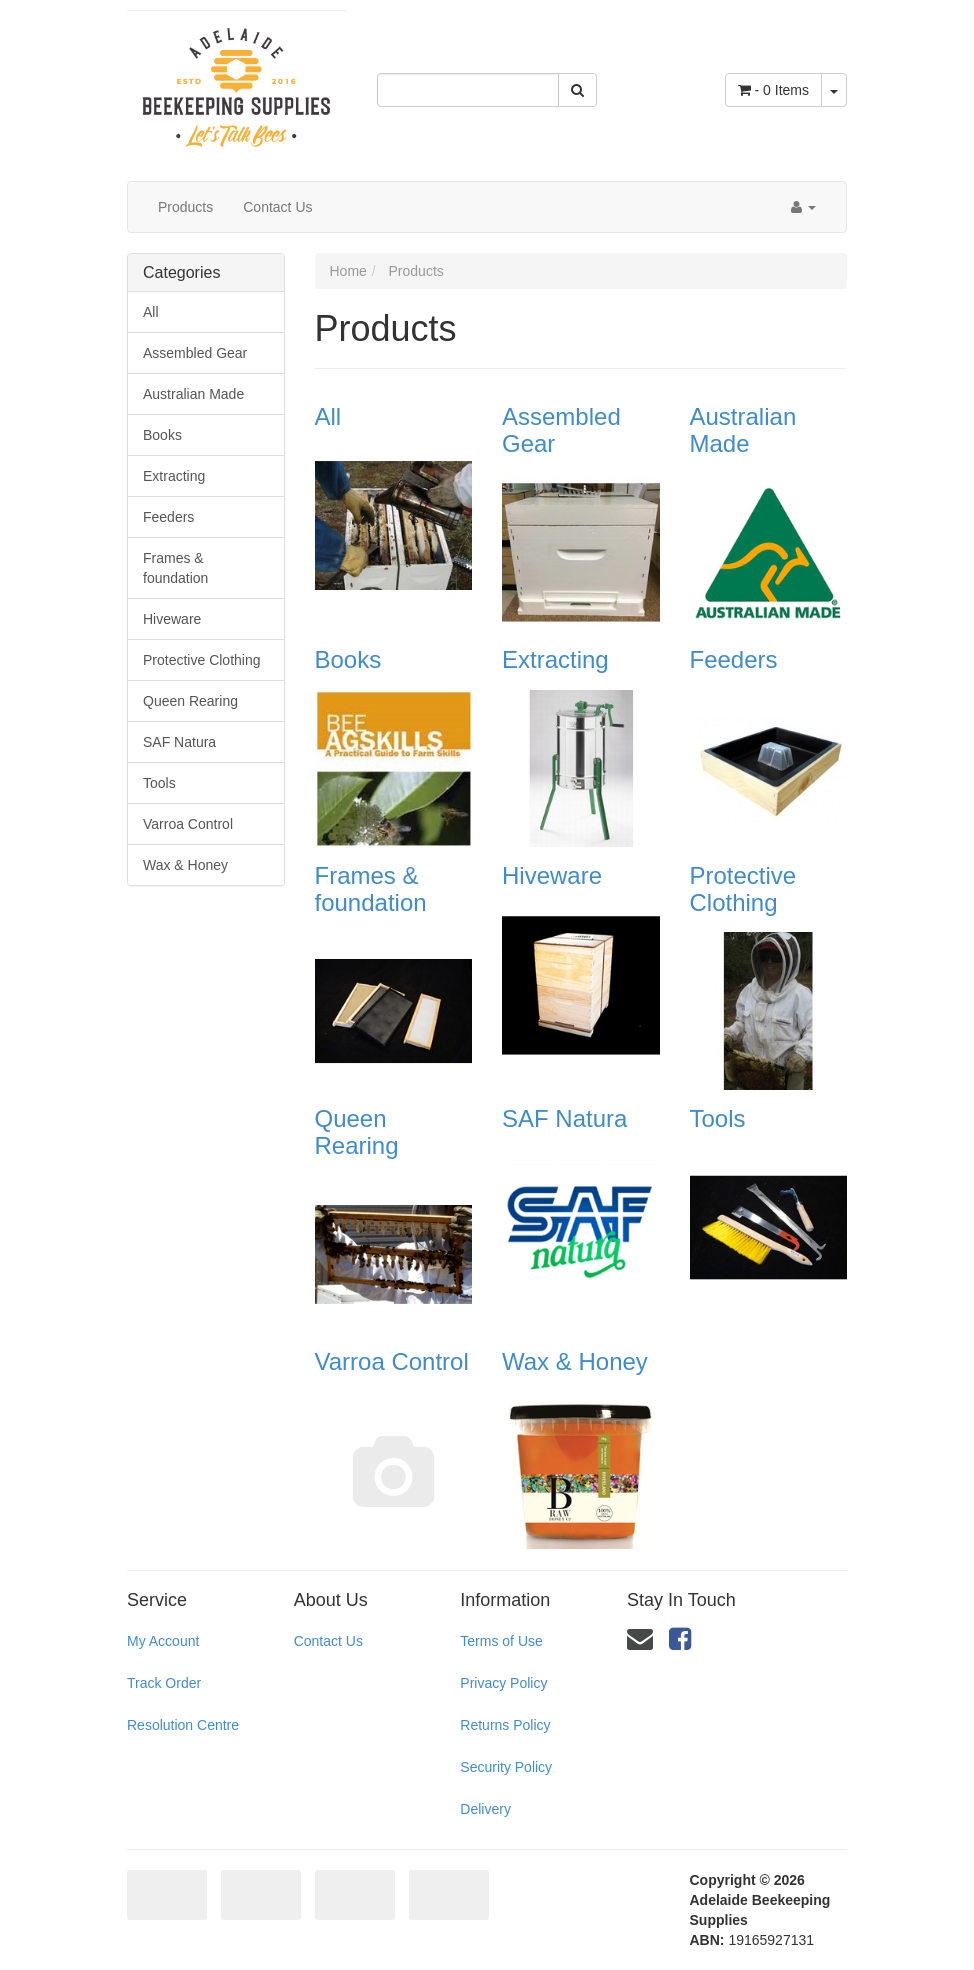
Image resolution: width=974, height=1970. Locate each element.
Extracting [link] (174, 476)
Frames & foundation (371, 888)
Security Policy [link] (506, 1767)
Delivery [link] (485, 1809)
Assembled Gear (561, 429)
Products (185, 207)
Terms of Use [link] (501, 1641)
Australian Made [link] (193, 394)
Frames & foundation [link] (175, 568)
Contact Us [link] (328, 1641)
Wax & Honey (575, 1361)
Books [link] (162, 435)
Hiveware (552, 875)
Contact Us (277, 207)
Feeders (734, 659)
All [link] (151, 312)
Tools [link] (159, 783)
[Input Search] (468, 90)
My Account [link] (163, 1641)
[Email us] (640, 1639)
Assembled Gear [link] (195, 353)
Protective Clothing (743, 888)
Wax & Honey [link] (185, 865)
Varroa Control (392, 1361)
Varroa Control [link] (188, 824)
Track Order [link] (164, 1683)
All (328, 416)
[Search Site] (577, 90)
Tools (718, 1118)
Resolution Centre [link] (183, 1725)
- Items (773, 90)
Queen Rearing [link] (190, 701)
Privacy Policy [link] (503, 1683)
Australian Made (743, 429)
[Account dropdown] (803, 207)
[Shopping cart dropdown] (834, 90)
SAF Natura (564, 1118)
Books (348, 659)
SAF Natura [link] (179, 742)
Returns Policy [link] (505, 1725)
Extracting (555, 659)
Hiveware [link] (172, 619)
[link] (680, 1639)
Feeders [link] (168, 517)
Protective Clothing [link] (202, 660)
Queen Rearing (357, 1131)
